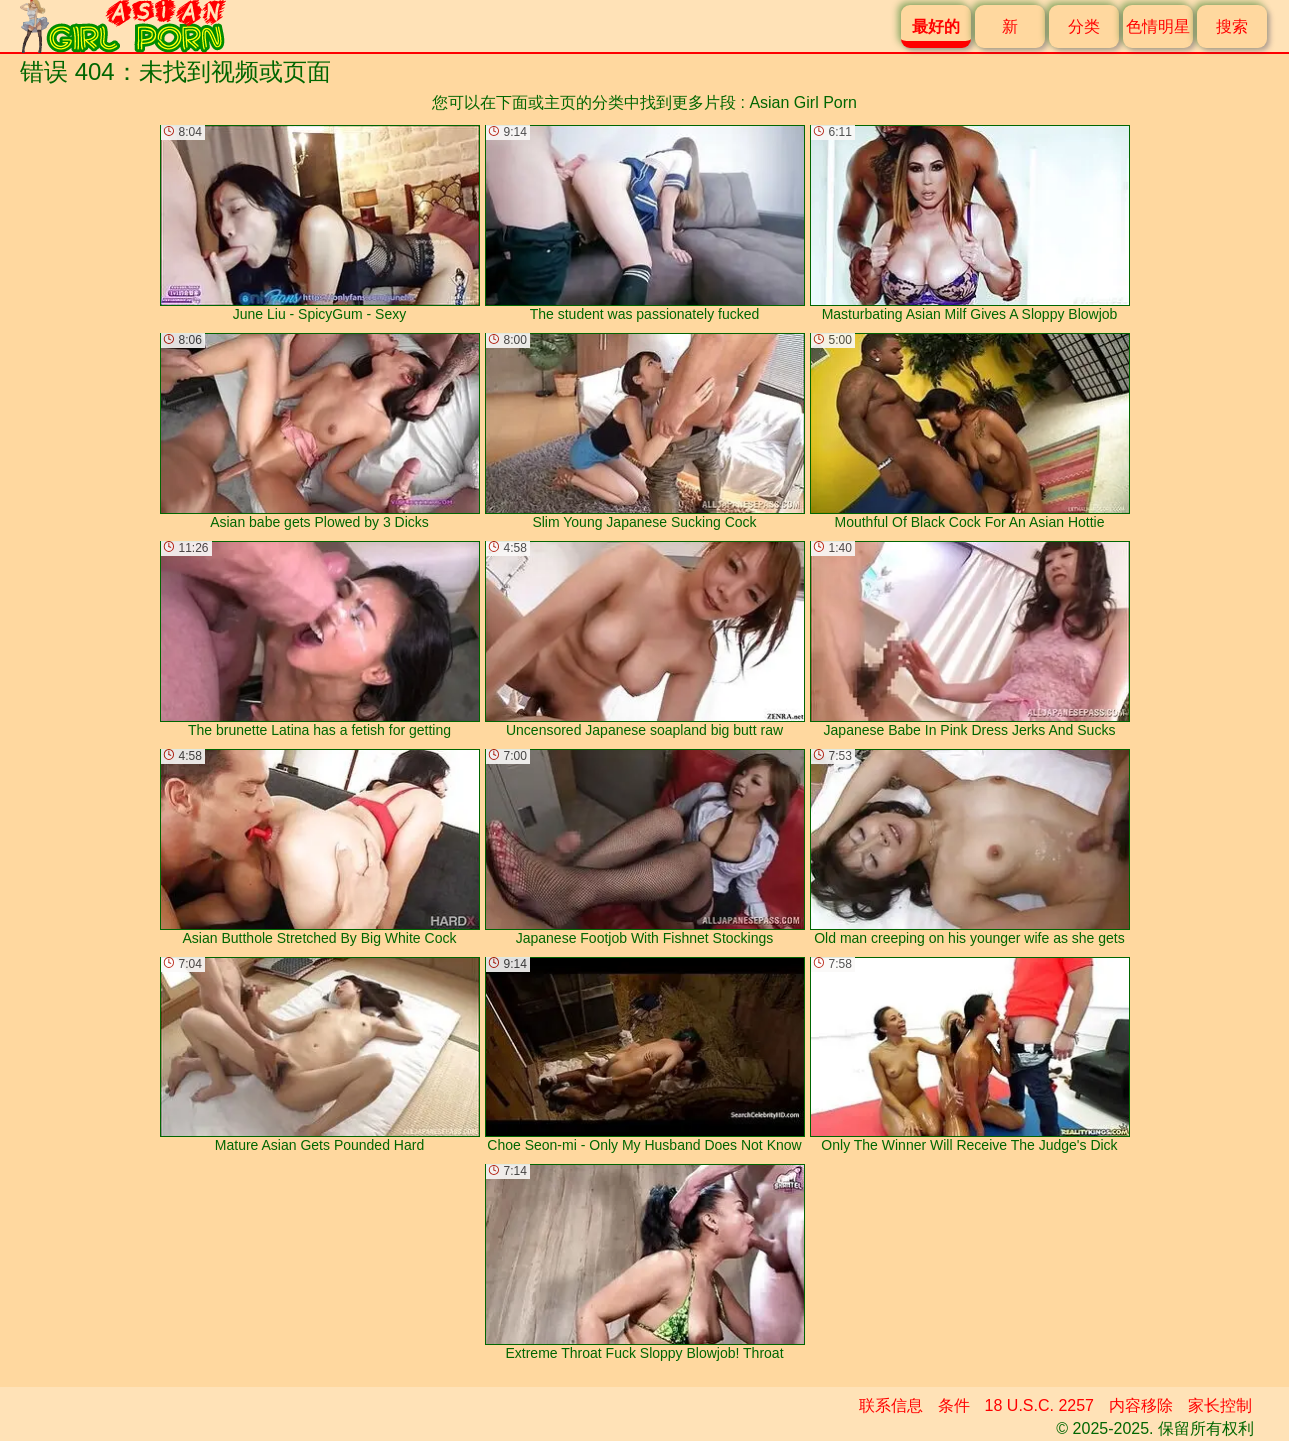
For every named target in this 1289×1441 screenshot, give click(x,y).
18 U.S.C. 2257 (1039, 1405)
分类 (1084, 26)
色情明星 (1158, 26)
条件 (954, 1405)
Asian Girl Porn (803, 102)
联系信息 (891, 1405)
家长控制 (1220, 1405)
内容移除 (1141, 1405)
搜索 (1232, 26)
